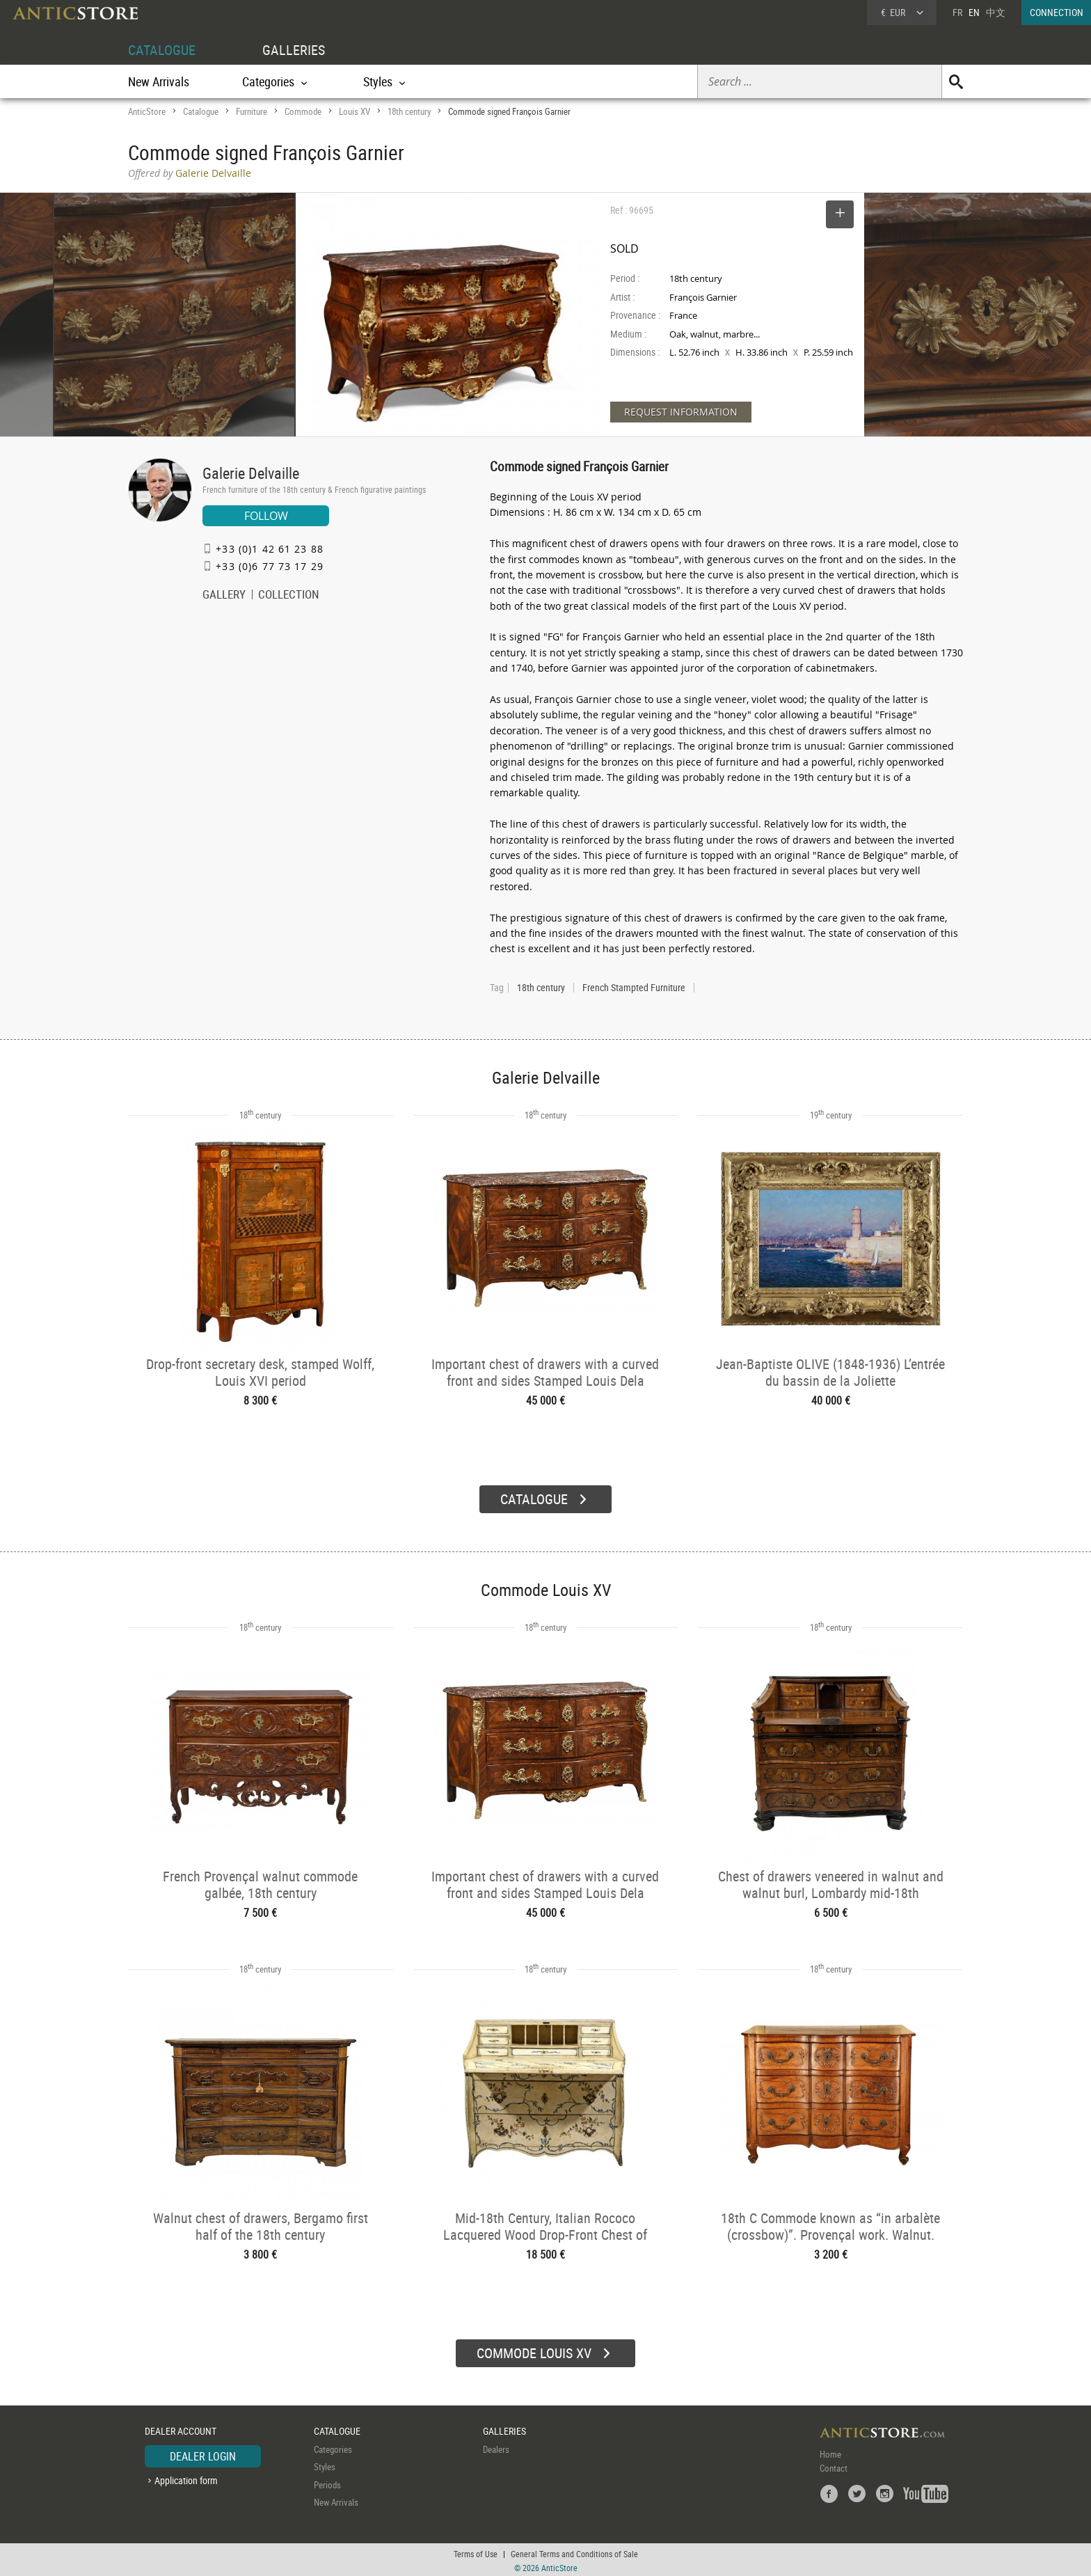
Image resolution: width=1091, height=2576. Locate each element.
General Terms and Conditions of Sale (574, 2551)
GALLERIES (293, 49)
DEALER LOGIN (203, 2454)
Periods (327, 2482)
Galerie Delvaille (250, 473)
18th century (409, 111)
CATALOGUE (162, 49)
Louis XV (354, 111)
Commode (303, 111)
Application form (186, 2478)
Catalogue (200, 111)
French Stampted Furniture (633, 988)
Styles (324, 2464)
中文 (995, 12)
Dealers (496, 2447)
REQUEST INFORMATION (681, 411)
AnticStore (147, 111)
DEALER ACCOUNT (180, 2428)
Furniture (251, 111)
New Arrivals (158, 81)
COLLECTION (288, 596)
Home (830, 2452)
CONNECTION (1056, 12)
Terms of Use (475, 2551)
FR (957, 12)
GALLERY (224, 596)
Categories (333, 2447)
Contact (833, 2466)
